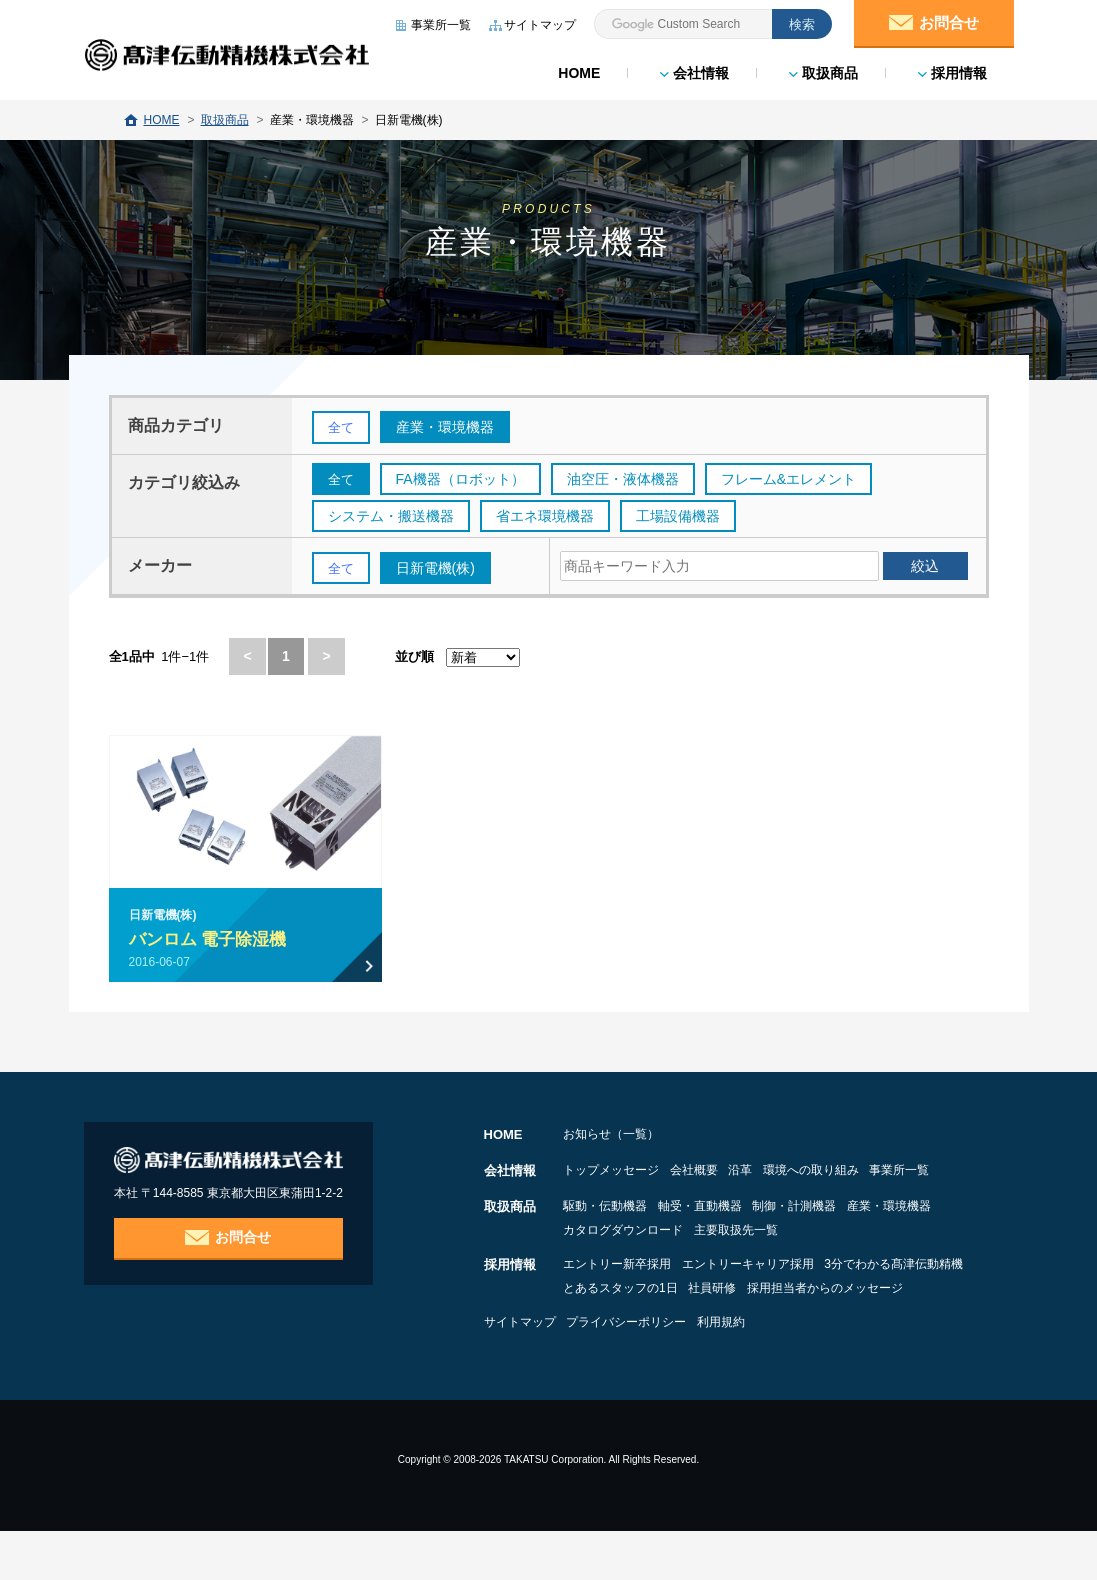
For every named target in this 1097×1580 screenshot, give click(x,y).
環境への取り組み (887, 1173)
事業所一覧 (593, 1197)
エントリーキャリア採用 (773, 1289)
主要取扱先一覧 (881, 1255)
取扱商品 (822, 70)
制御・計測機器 (845, 1231)
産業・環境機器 (605, 1255)
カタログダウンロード (743, 1255)
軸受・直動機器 (725, 1231)
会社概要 (719, 1173)
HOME (578, 70)
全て (342, 428)
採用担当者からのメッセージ (641, 1337)
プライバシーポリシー (652, 1371)
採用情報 (951, 70)
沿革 (791, 1173)
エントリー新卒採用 (617, 1289)
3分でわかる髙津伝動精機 (632, 1313)
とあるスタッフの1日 (795, 1313)
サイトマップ (520, 1371)
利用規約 (772, 1371)
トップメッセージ (611, 1173)
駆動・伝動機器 (605, 1231)
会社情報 (693, 70)
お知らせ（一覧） (611, 1137)
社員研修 (912, 1313)
